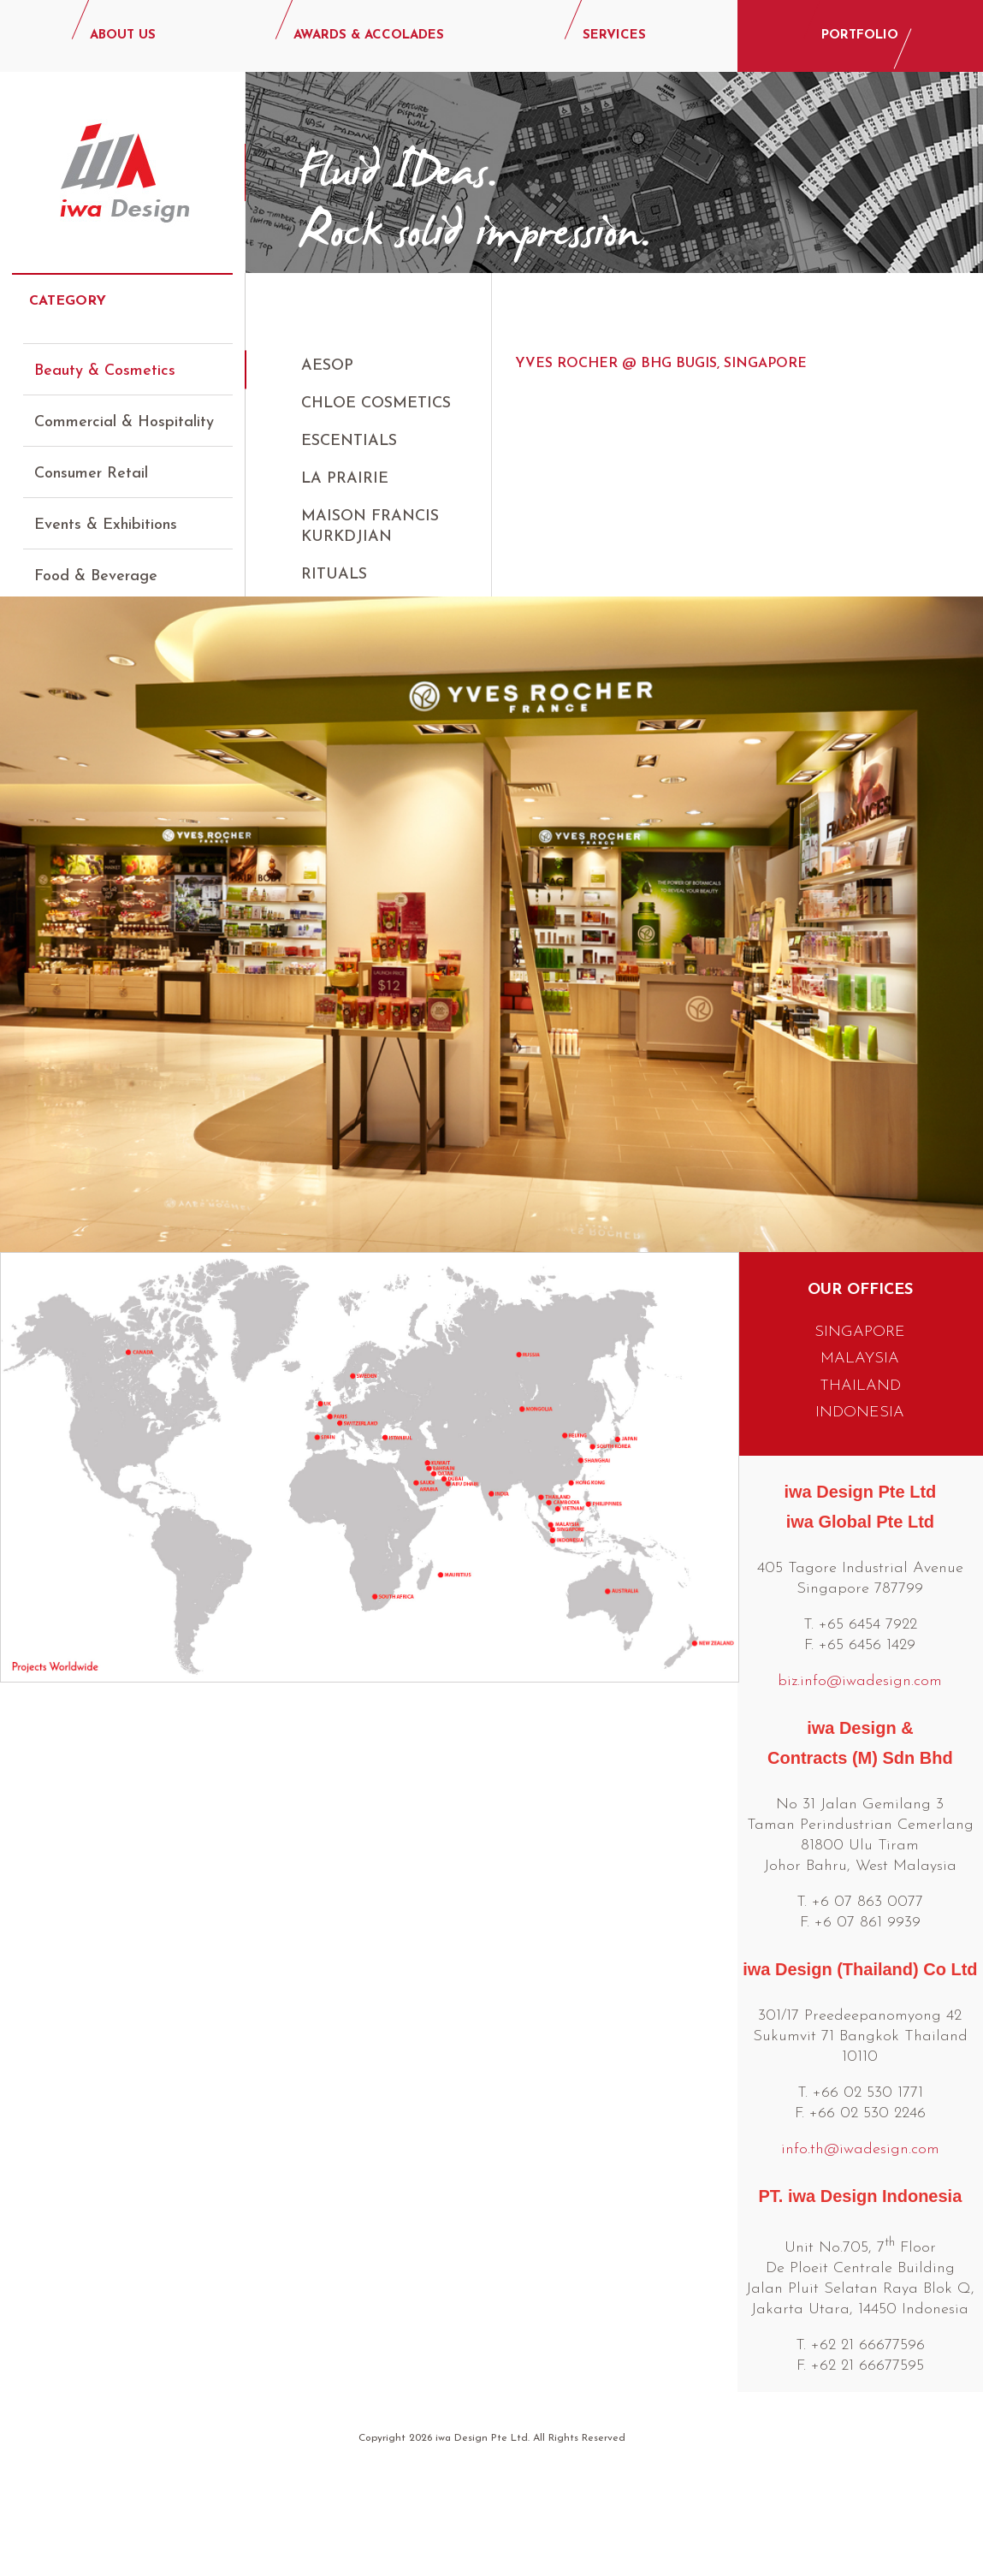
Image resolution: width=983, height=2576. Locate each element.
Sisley (327, 612)
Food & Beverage (95, 561)
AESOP (327, 366)
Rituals (334, 575)
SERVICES (614, 35)
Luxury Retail (80, 612)
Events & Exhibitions (105, 510)
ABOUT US (123, 35)
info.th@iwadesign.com (860, 2240)
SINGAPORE (859, 1423)
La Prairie (344, 479)
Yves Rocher (356, 650)
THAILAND (860, 1477)
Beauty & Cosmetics (104, 355)
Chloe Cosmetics (376, 403)
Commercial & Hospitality (124, 407)
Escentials (349, 441)
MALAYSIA (859, 1449)
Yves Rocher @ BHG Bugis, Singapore (661, 364)
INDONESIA (859, 1503)
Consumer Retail (91, 458)
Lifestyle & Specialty (107, 664)
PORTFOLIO (859, 35)
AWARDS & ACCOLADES (368, 35)
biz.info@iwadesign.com (860, 1772)
